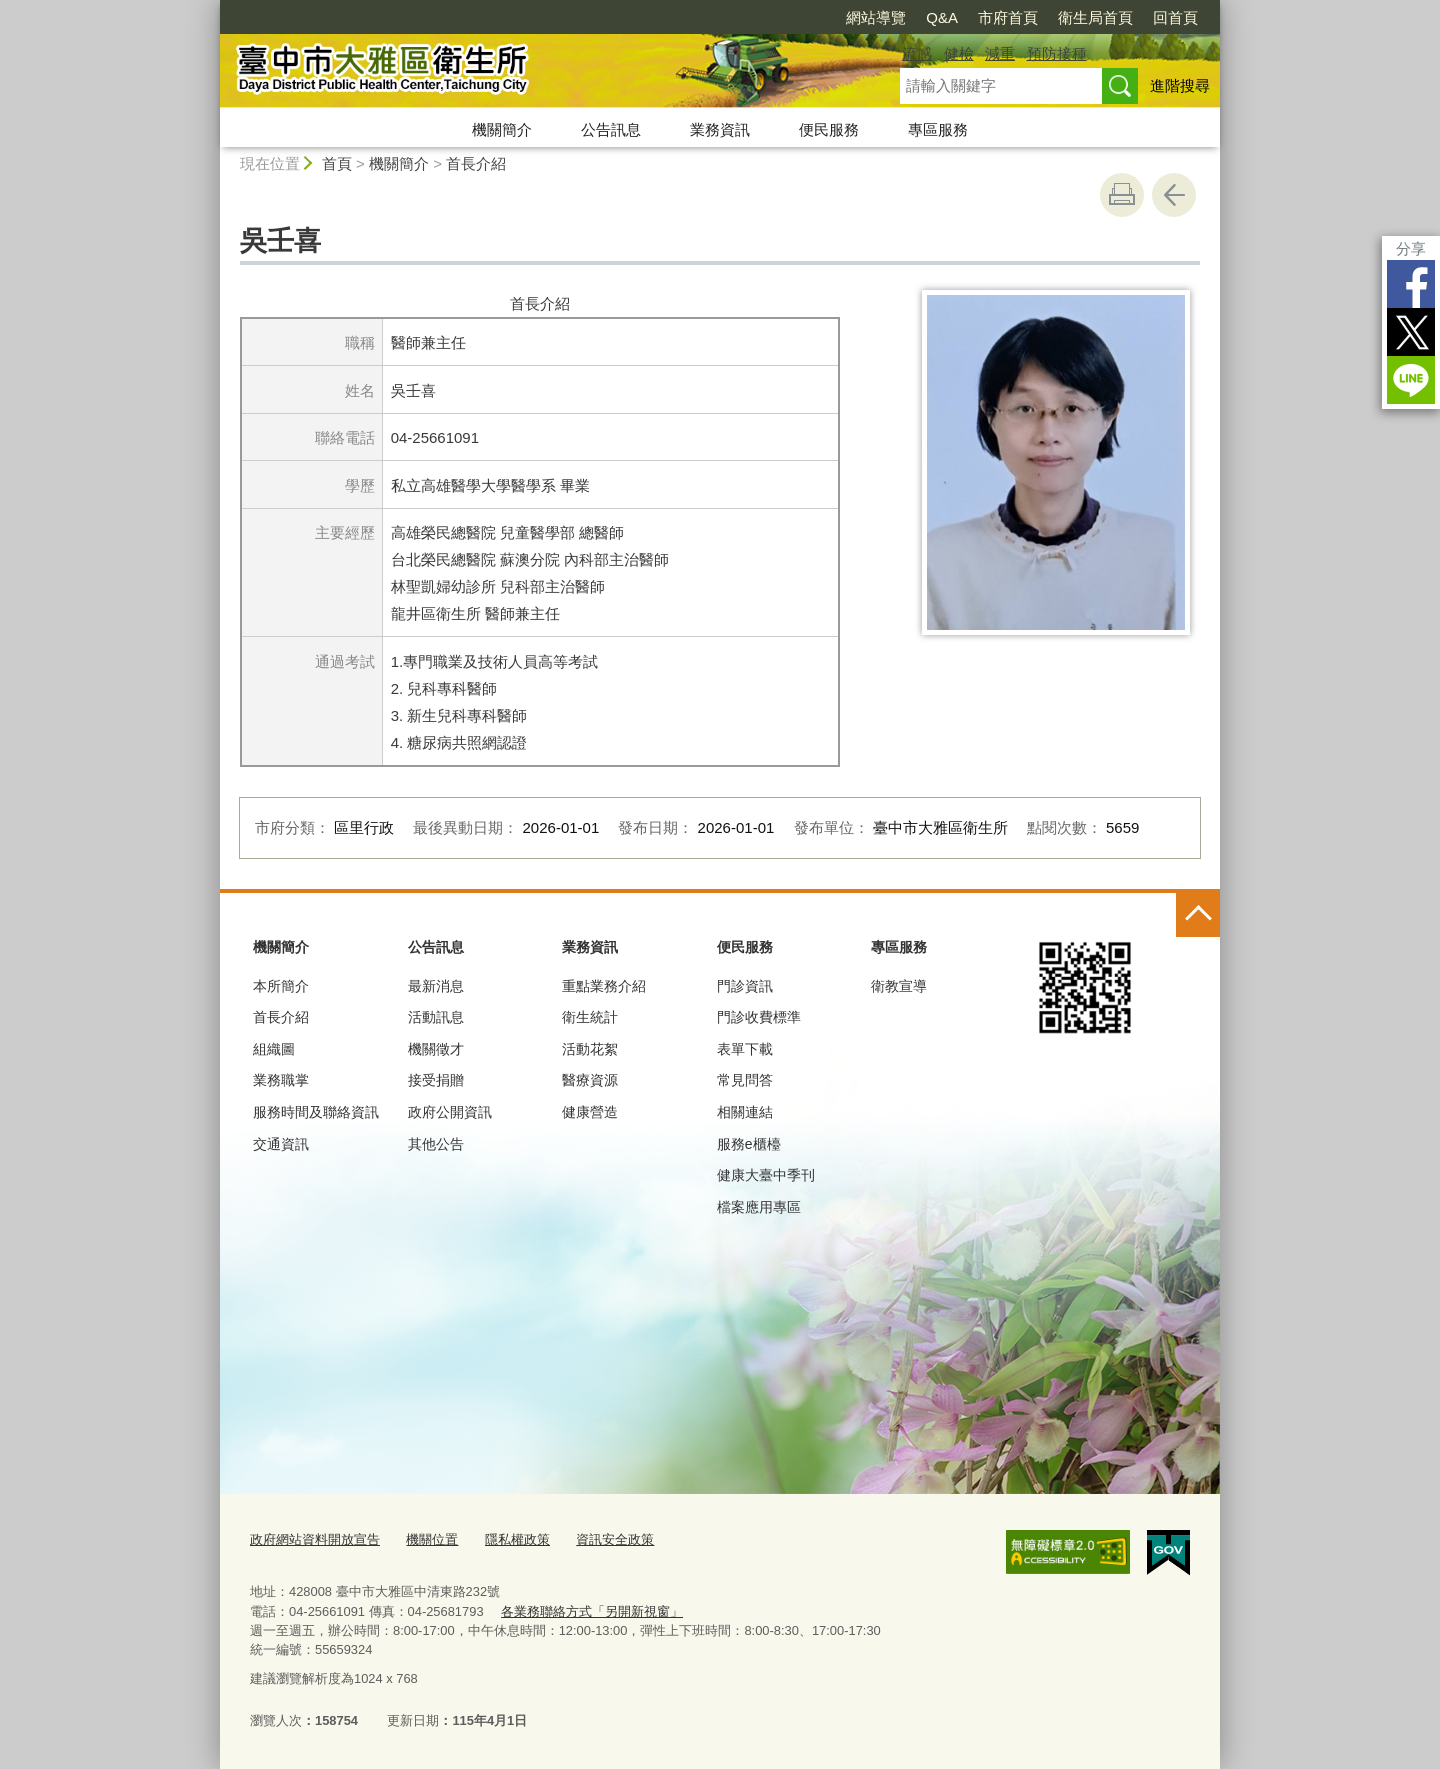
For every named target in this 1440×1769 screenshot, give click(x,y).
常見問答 (745, 1080)
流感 (917, 53)
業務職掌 (281, 1080)
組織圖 (274, 1049)
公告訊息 (611, 129)
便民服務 (829, 129)
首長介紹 (476, 163)
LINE (1411, 380)
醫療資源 (590, 1080)
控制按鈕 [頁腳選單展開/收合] (1198, 915)
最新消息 (436, 986)
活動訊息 (436, 1017)
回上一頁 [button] (1174, 195)
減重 (1000, 53)
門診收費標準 (759, 1017)
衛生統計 (590, 1017)
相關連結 (745, 1112)
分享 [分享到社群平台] (1411, 248)
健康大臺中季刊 (766, 1175)
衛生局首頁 (1095, 17)
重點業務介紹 (604, 986)
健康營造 (590, 1112)
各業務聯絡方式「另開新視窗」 (592, 1611)
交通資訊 (281, 1144)
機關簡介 (502, 129)
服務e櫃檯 (749, 1144)
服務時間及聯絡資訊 (316, 1112)
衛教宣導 (899, 986)
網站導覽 (876, 17)
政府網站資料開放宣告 (315, 1539)
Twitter (1411, 332)
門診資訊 (745, 986)
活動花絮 (590, 1049)
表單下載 (745, 1049)
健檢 (959, 53)
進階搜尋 (1180, 85)
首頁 (337, 163)
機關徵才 (436, 1049)
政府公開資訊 (450, 1112)
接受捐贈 (436, 1080)
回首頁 (1175, 17)
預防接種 (1057, 53)
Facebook (1411, 284)
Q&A (942, 17)
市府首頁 (1008, 17)
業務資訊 (720, 129)
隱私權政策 (517, 1539)
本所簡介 (281, 986)
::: (211, 8)
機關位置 (432, 1539)
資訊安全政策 (615, 1539)
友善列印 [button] (1122, 195)
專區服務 (938, 129)
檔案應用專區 (759, 1207)
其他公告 (436, 1144)
